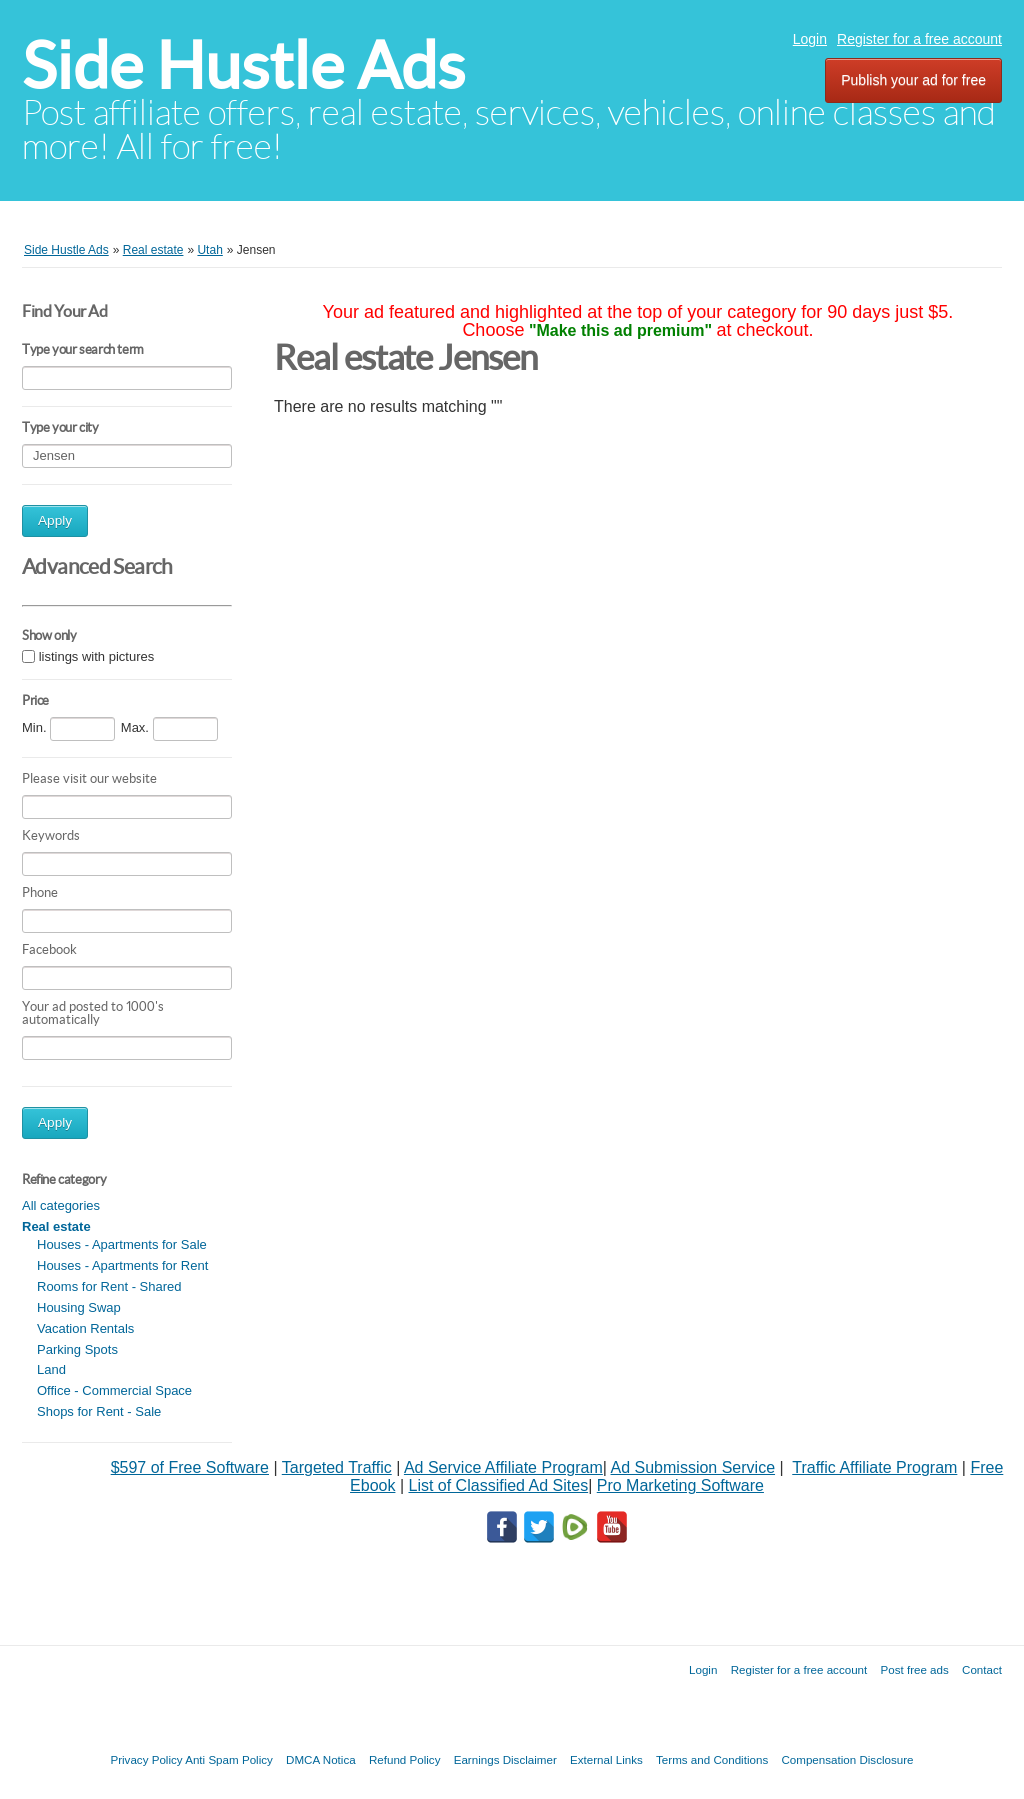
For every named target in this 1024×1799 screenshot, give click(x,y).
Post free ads (914, 1669)
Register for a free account (919, 39)
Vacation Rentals (85, 1328)
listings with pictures (97, 656)
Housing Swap (79, 1307)
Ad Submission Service (693, 1467)
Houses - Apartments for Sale (122, 1244)
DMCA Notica (321, 1759)
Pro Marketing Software (680, 1485)
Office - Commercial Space (114, 1390)
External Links (606, 1759)
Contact (982, 1669)
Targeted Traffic (337, 1467)
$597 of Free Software (190, 1467)
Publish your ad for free (913, 80)
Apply (55, 520)
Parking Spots (77, 1349)
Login (810, 39)
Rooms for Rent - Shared (109, 1286)
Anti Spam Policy (229, 1759)
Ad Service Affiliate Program (503, 1467)
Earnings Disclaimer (505, 1759)
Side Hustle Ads (243, 65)
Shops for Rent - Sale (99, 1411)
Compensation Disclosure (847, 1759)
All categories (61, 1205)
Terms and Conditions (712, 1759)
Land (51, 1369)
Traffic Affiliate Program (874, 1467)
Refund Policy (405, 1759)
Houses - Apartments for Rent (122, 1265)
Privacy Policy (146, 1759)
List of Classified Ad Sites (498, 1485)
